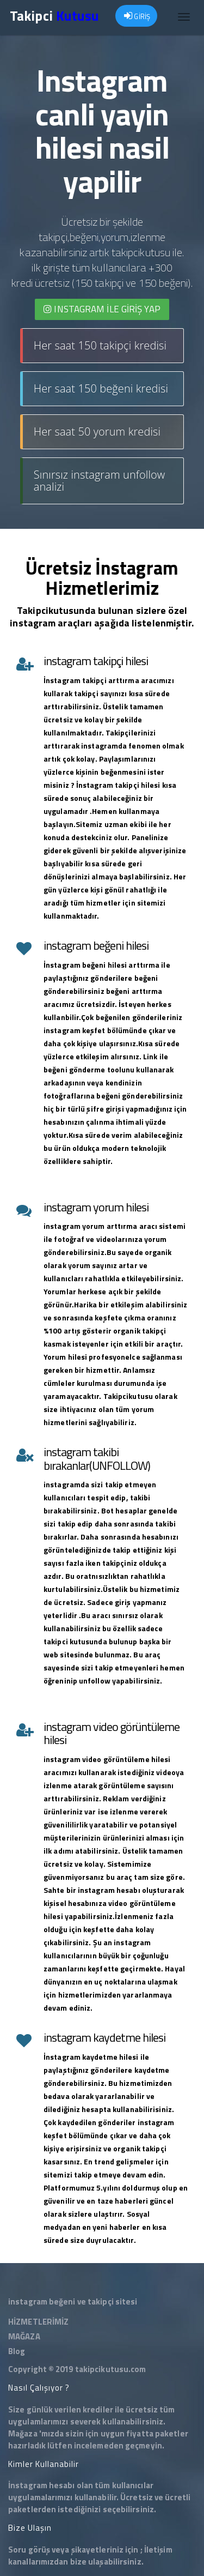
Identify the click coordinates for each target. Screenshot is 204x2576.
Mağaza (23, 2433)
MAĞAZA (24, 2336)
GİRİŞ (137, 16)
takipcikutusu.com (110, 2369)
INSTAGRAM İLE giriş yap (102, 309)
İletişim (158, 2549)
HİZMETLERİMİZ (38, 2321)
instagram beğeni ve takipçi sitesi (72, 2301)
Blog (16, 2351)
